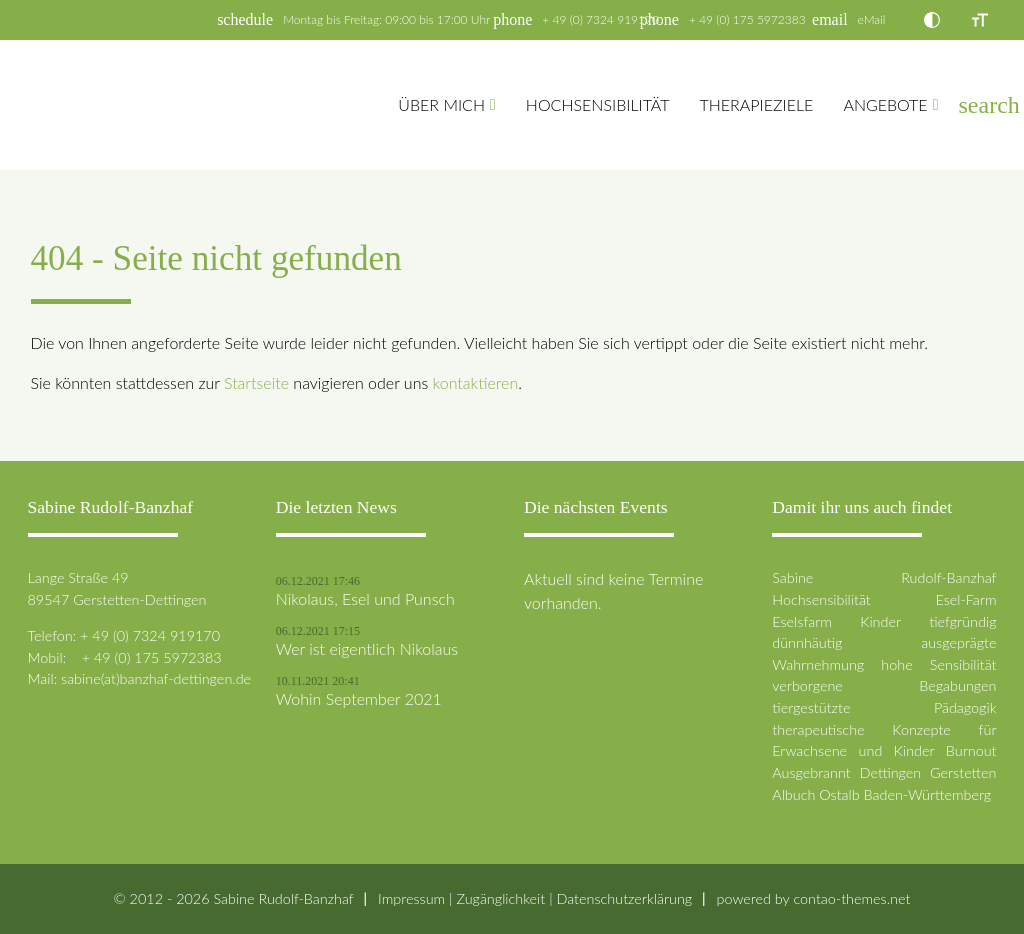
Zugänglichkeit (500, 898)
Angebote (885, 104)
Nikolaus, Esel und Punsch (365, 599)
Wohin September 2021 (359, 699)
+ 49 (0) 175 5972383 (747, 19)
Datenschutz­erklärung (624, 898)
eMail (872, 19)
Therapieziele (756, 104)
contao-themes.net (851, 898)
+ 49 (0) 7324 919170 (600, 19)
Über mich (441, 104)
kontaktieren (476, 382)
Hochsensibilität (598, 104)
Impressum (411, 898)
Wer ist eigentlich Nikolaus (367, 649)
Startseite (256, 382)
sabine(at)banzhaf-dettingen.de (156, 678)
